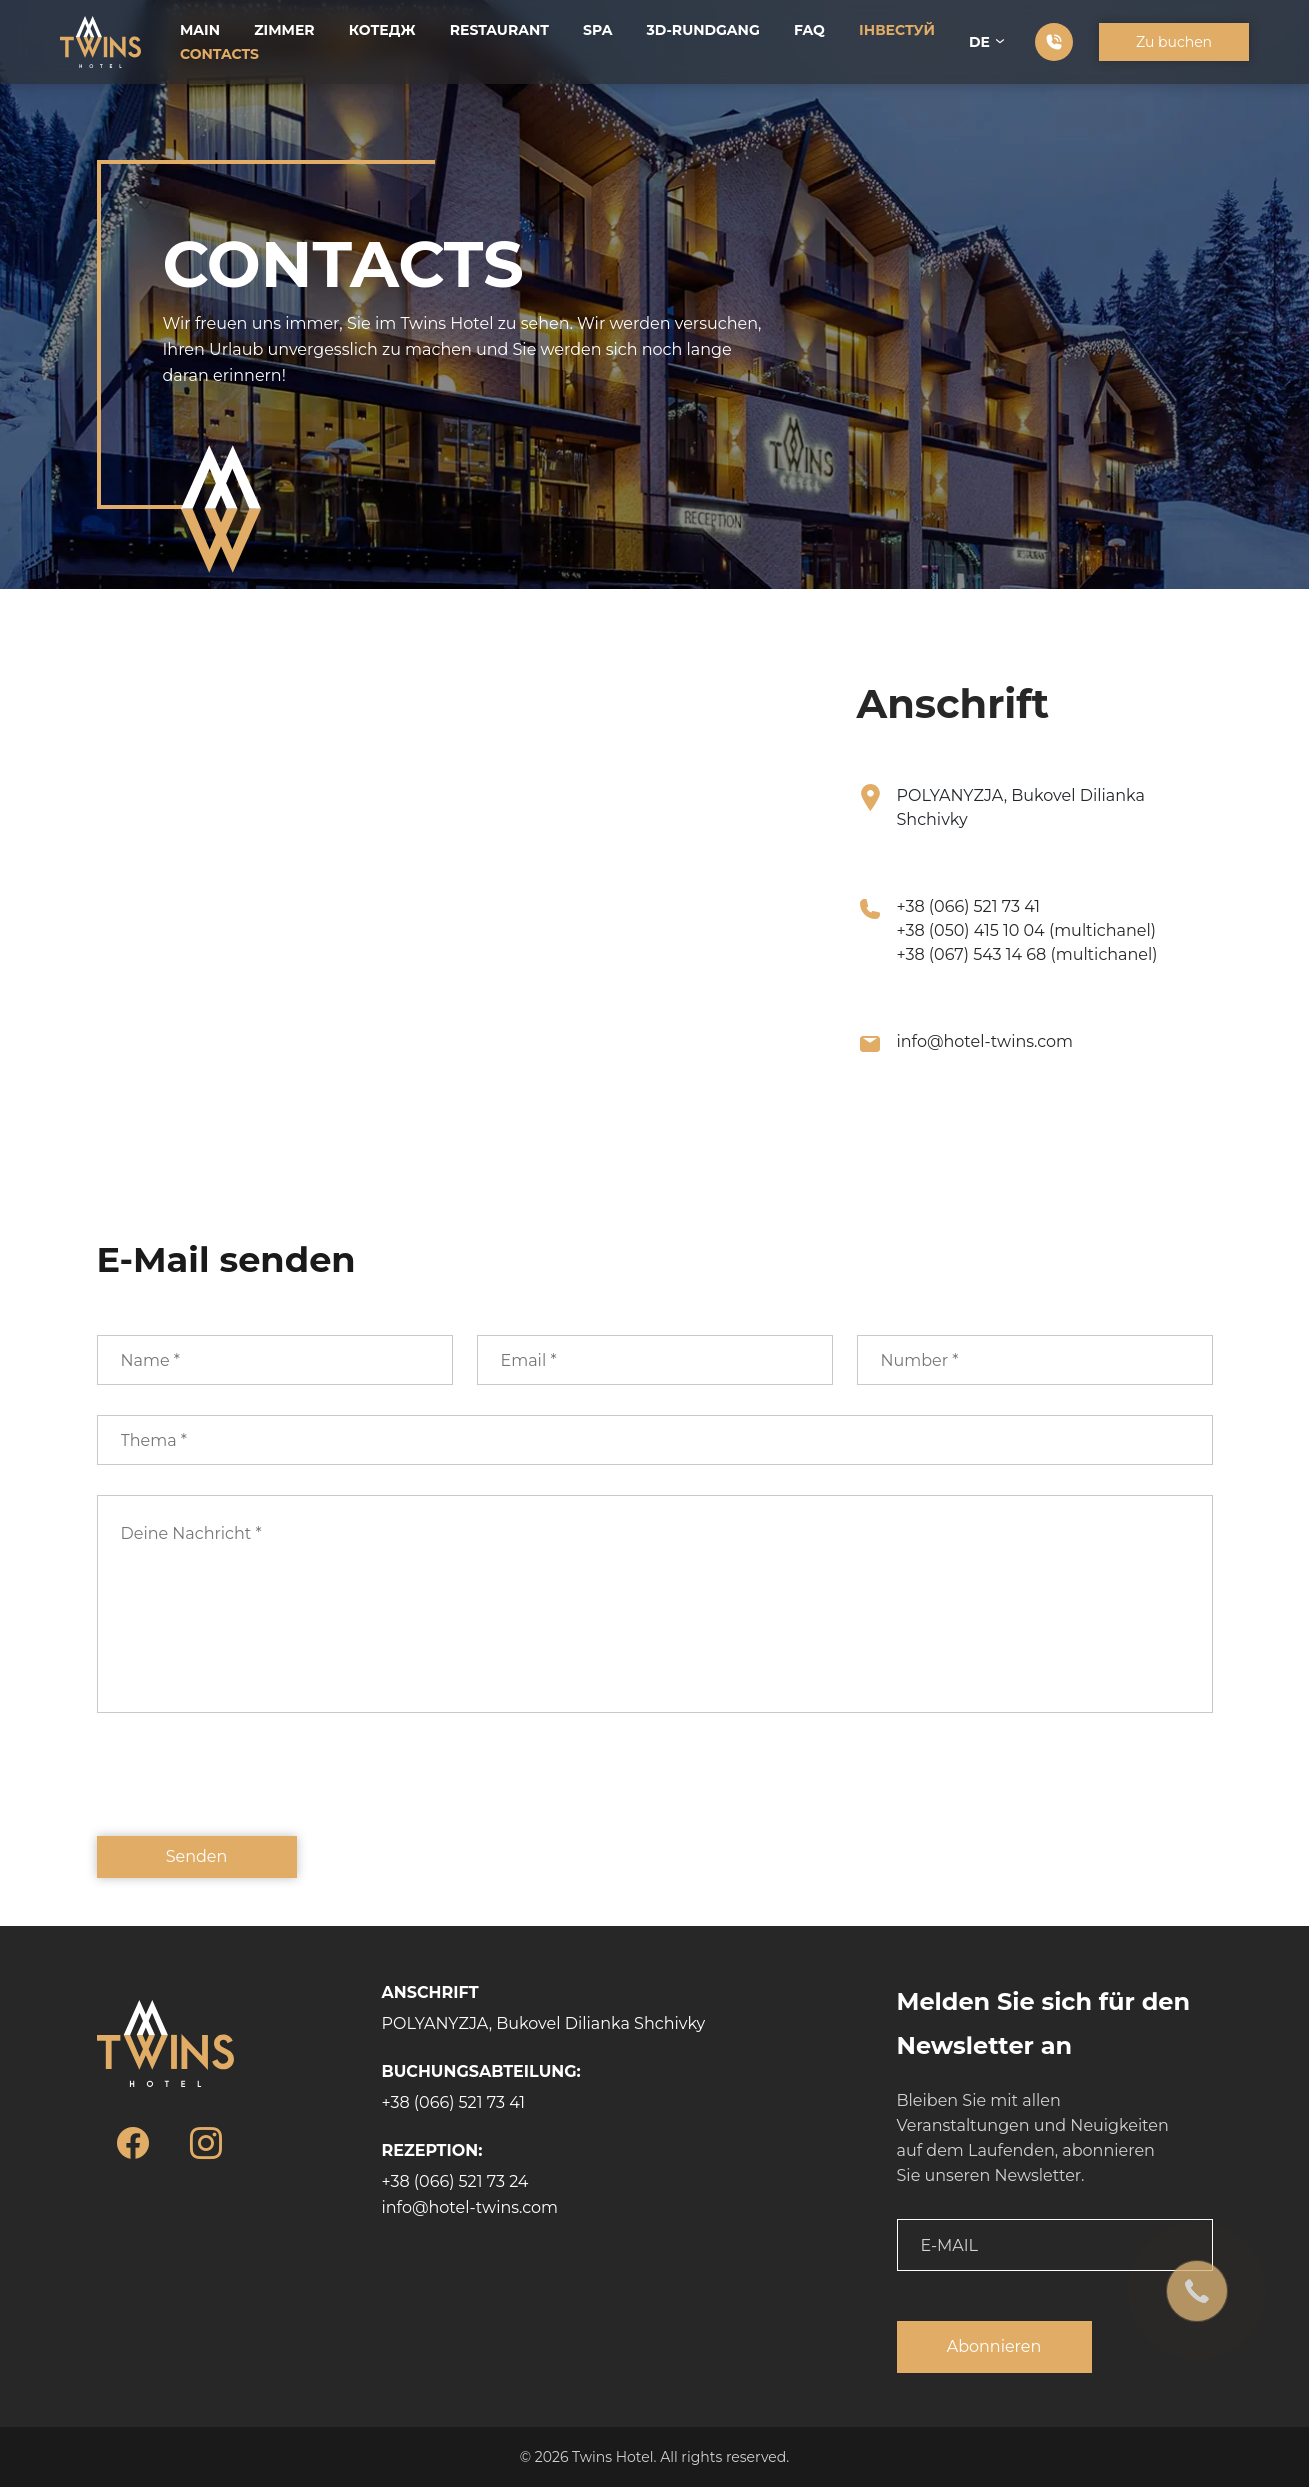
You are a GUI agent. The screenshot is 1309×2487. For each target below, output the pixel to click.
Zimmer (284, 30)
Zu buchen (1174, 42)
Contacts (219, 54)
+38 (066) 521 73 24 (455, 2181)
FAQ (809, 30)
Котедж (382, 30)
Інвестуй (897, 30)
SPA (597, 30)
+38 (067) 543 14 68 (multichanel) (1027, 954)
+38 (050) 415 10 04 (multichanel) (1027, 930)
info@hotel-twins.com (985, 1041)
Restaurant (499, 30)
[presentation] (249, 1789)
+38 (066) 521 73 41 (969, 906)
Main (200, 30)
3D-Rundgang (703, 30)
